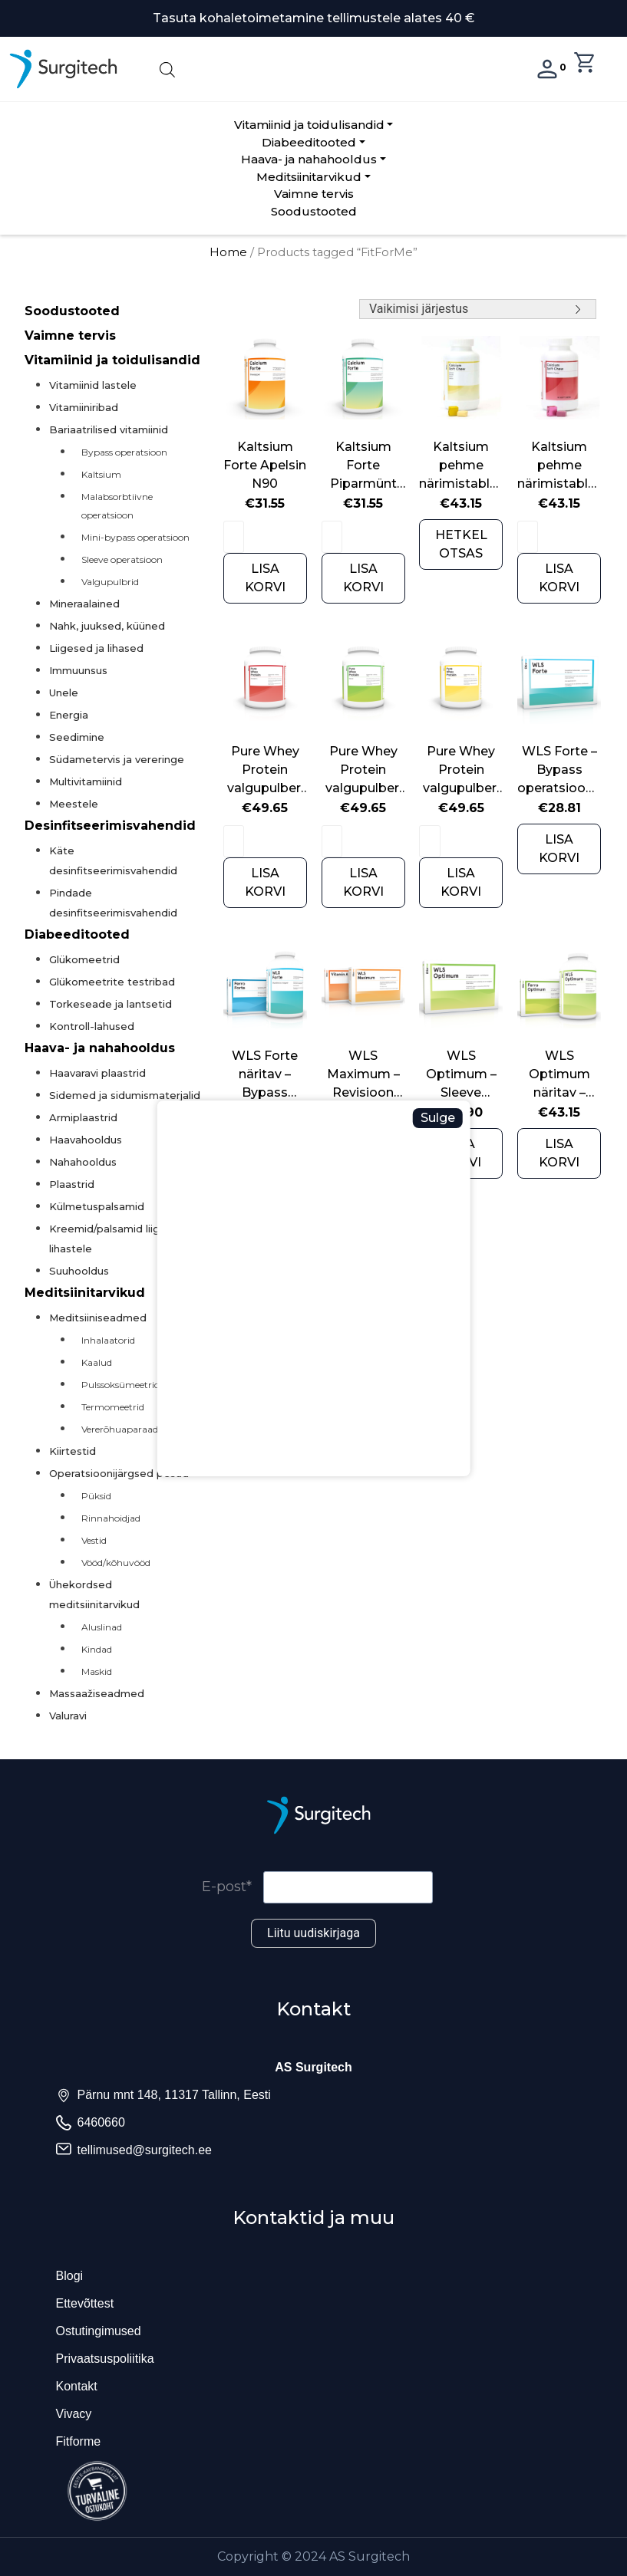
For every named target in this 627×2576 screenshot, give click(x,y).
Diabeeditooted (309, 142)
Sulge (438, 1117)
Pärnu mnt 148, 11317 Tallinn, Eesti (174, 2094)
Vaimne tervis (314, 193)
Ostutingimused (98, 2330)
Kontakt (76, 2386)
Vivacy (74, 2413)
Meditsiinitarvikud (308, 176)
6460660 (101, 2122)
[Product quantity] (233, 537)
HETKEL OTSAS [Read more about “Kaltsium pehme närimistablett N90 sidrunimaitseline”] (461, 544)
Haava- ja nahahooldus (309, 159)
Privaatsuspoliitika (105, 2358)
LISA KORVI (265, 577)
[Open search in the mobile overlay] (313, 68)
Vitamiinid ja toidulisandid (309, 124)
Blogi (70, 2275)
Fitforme (78, 2441)
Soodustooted (314, 211)
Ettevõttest (85, 2303)
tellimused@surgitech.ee (145, 2150)
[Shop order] (477, 309)
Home (228, 252)
